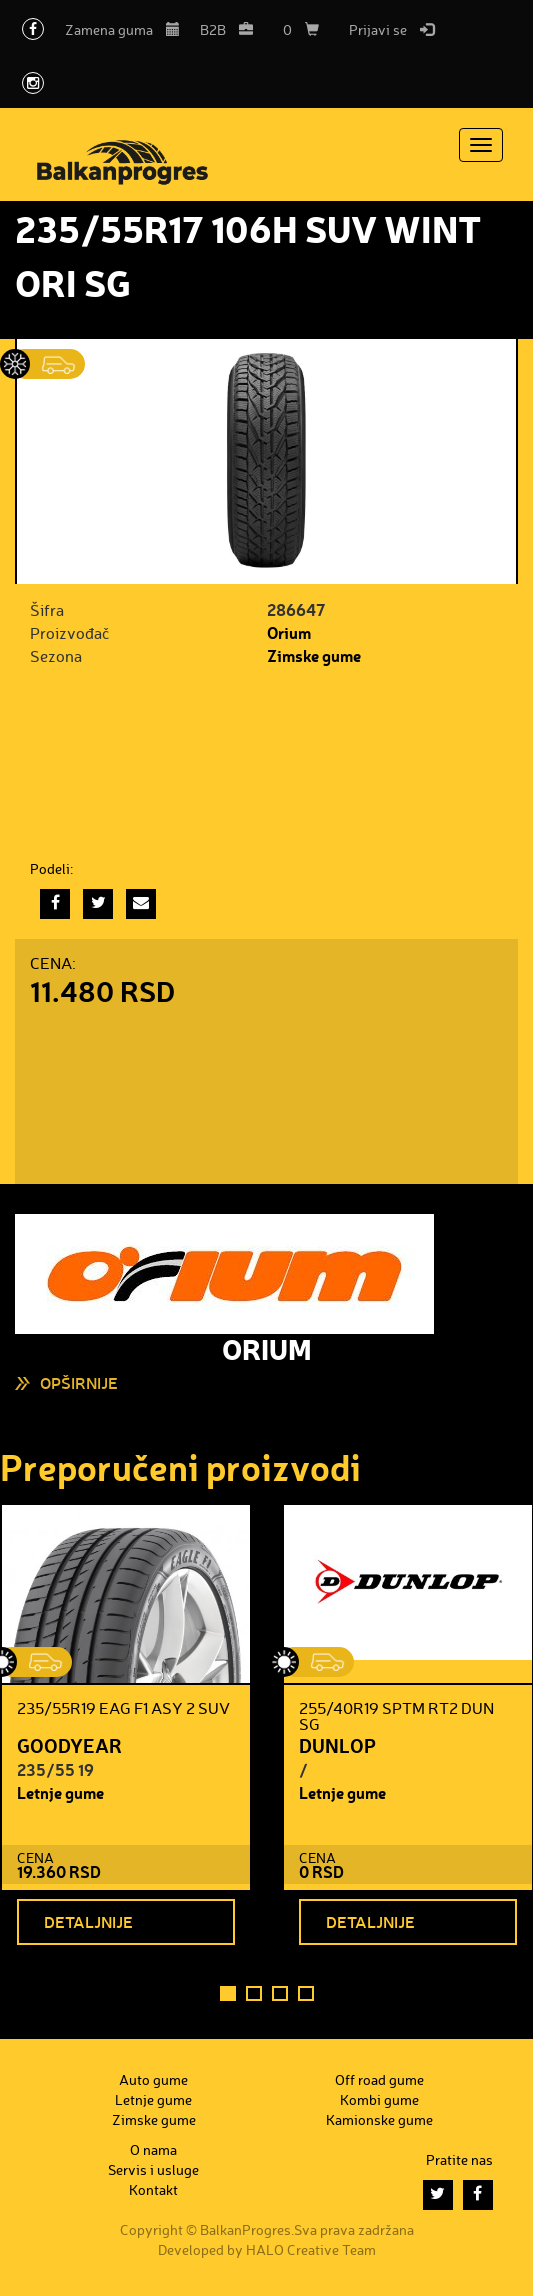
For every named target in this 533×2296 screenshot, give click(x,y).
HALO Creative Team (311, 2249)
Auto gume (153, 2079)
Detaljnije (88, 1921)
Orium (289, 632)
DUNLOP (337, 1745)
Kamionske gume (379, 2119)
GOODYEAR (69, 1745)
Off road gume (379, 2079)
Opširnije (79, 1382)
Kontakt (153, 2189)
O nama (153, 2149)
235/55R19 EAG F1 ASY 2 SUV (123, 1708)
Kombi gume (379, 2099)
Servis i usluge (153, 2169)
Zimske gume (314, 655)
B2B (226, 29)
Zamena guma (122, 29)
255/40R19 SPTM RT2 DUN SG (396, 1716)
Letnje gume (60, 1792)
